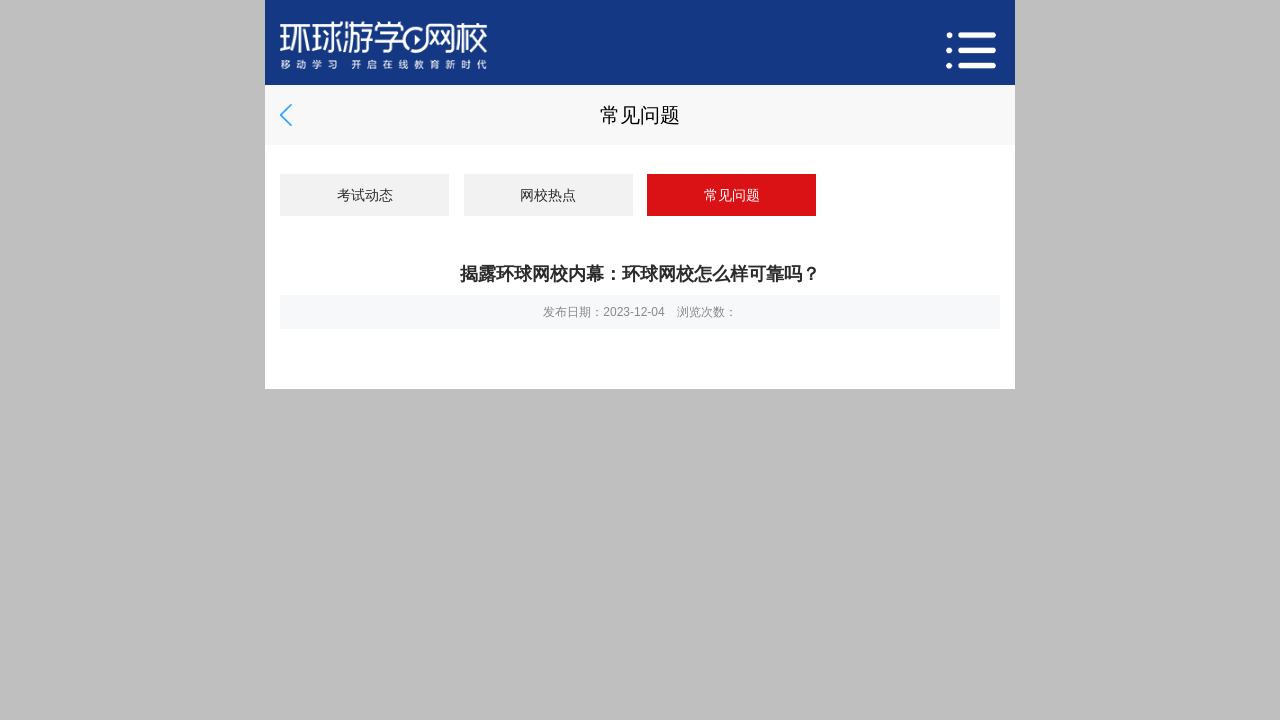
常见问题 (732, 195)
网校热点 (548, 195)
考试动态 (365, 195)
